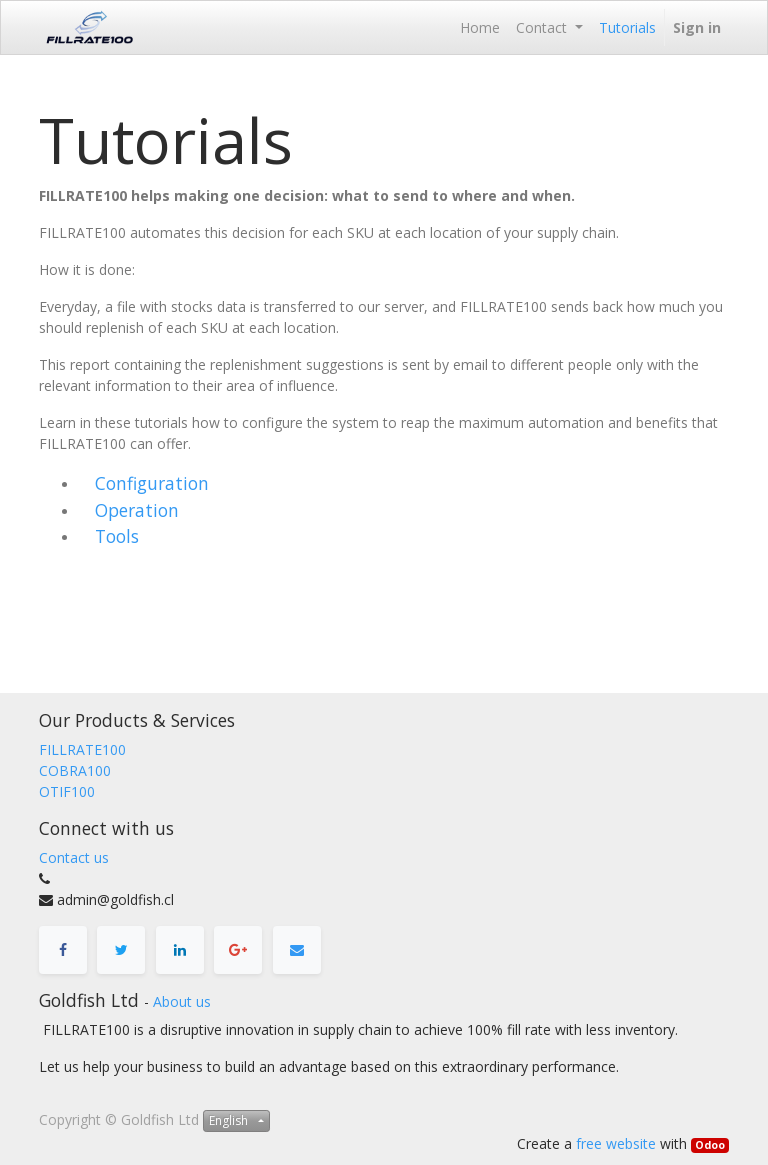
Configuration (152, 483)
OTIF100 (67, 791)
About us (182, 1001)
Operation (137, 510)
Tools (117, 536)
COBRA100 (75, 770)
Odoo (710, 1145)
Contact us (74, 857)
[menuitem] (480, 27)
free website (616, 1143)
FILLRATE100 (82, 749)
